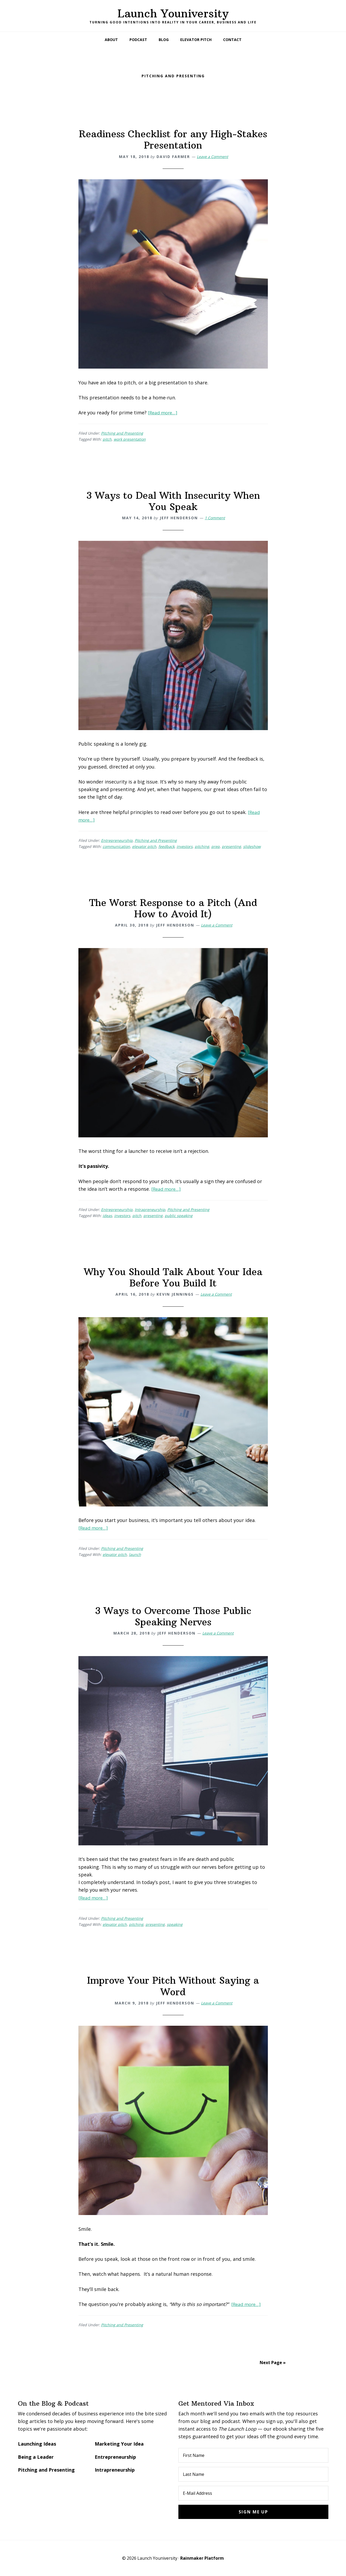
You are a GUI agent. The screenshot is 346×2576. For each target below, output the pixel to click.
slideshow (252, 846)
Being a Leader (36, 2457)
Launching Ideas (37, 2444)
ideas (107, 1215)
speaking (175, 1924)
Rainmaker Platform (202, 2558)
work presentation (130, 439)
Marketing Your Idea (119, 2444)
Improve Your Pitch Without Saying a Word (173, 1986)
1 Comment (215, 517)
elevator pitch (144, 846)
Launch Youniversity (173, 13)
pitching (202, 846)
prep (215, 846)
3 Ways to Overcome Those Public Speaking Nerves (173, 1616)
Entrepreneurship (117, 840)
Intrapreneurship (150, 1209)
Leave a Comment (212, 156)
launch (135, 1554)
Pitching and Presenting (122, 433)
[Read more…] (163, 412)
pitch (107, 439)
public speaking (179, 1215)
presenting (231, 846)
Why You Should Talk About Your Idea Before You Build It (173, 1277)
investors (185, 846)
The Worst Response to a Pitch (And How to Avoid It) (173, 908)
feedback (166, 846)
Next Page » (273, 2362)
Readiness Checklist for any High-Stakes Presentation (173, 139)
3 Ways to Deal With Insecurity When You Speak (173, 501)
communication (116, 846)
